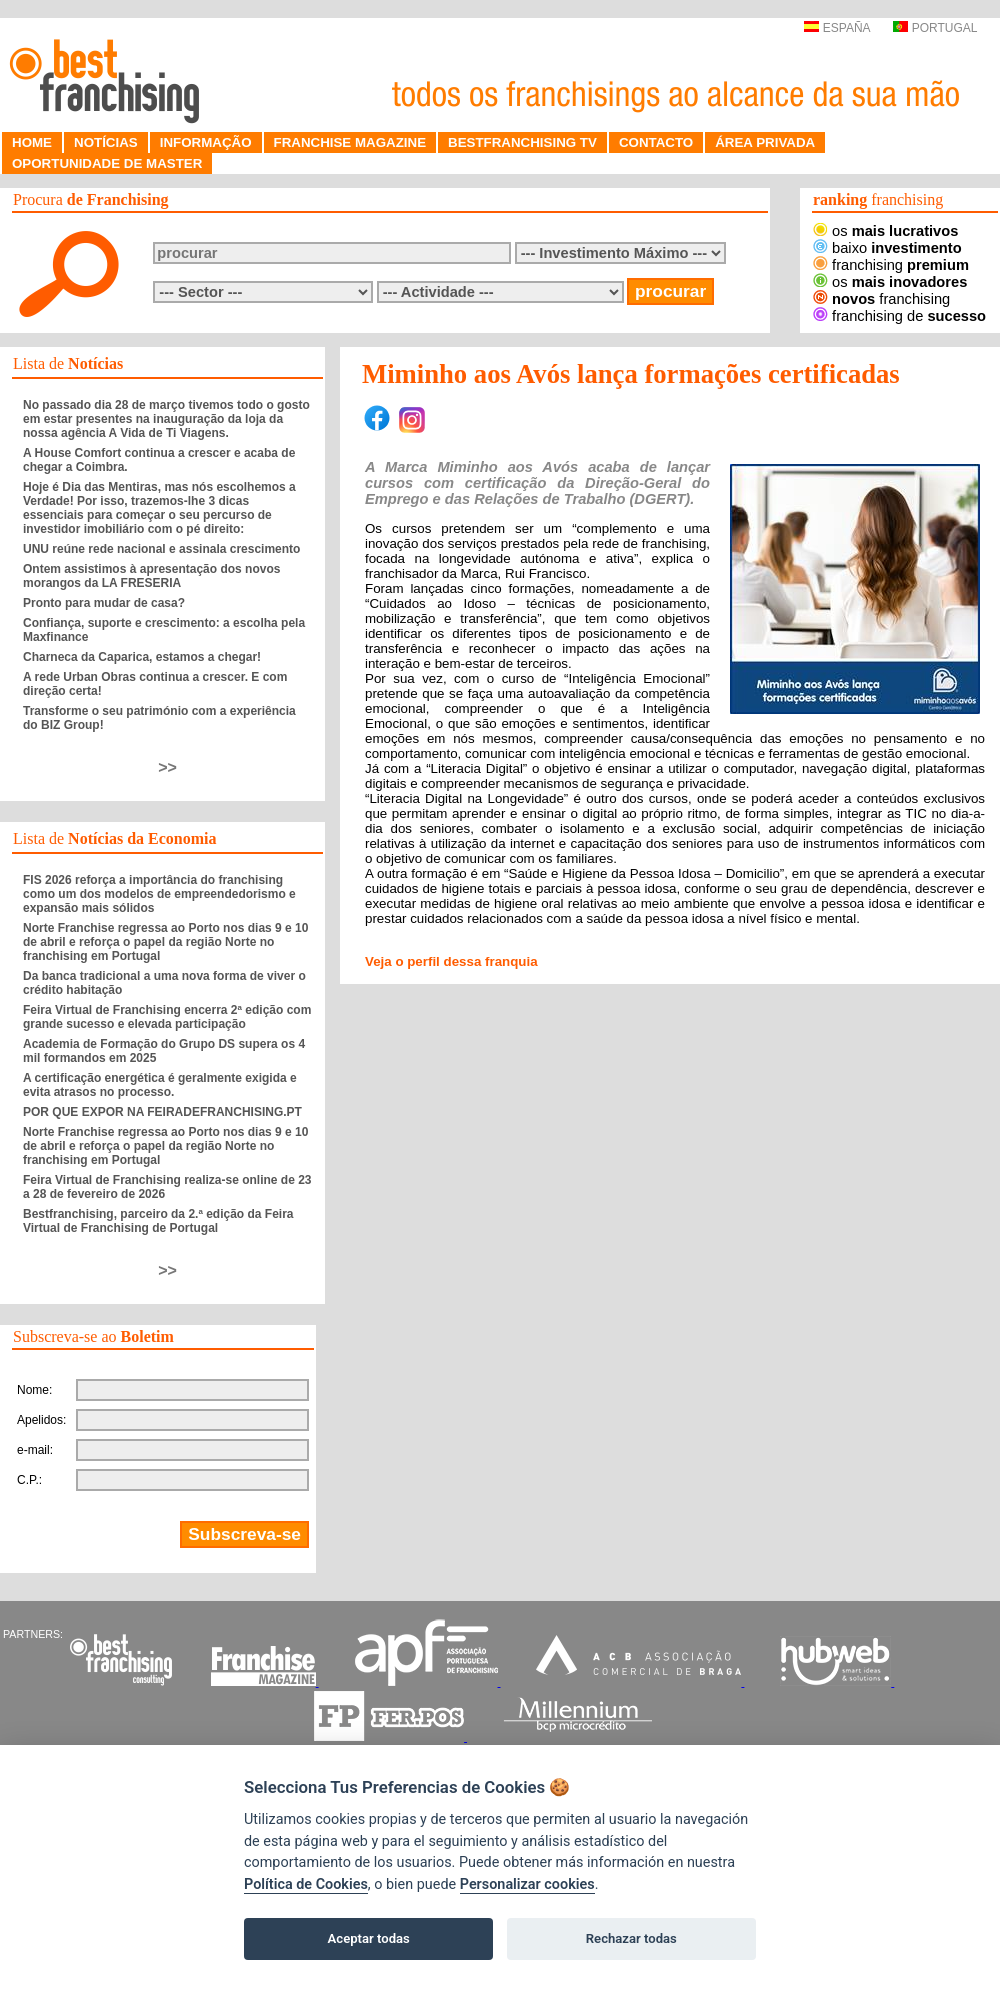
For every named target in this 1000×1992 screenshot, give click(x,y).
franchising (891, 265)
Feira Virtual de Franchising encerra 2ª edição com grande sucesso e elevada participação (167, 1017)
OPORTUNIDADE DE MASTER (107, 163)
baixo (887, 248)
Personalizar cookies (527, 1884)
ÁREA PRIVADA (765, 142)
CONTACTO (656, 142)
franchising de (899, 316)
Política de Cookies (306, 1884)
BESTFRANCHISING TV (522, 142)
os (885, 231)
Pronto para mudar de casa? (104, 603)
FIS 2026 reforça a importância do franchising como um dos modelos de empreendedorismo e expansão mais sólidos (159, 894)
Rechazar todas (631, 1938)
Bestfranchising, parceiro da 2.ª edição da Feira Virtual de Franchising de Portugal (158, 1221)
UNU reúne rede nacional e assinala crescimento (161, 549)
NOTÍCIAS (106, 142)
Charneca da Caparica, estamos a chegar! (142, 657)
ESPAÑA (836, 28)
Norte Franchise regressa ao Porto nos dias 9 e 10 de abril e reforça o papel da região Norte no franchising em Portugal (165, 942)
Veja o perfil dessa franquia (451, 961)
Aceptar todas (369, 1938)
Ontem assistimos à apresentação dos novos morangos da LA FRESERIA (151, 576)
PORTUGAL (935, 28)
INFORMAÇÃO (206, 142)
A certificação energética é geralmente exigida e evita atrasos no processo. (160, 1085)
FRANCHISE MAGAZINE (350, 142)
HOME (32, 142)
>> (167, 767)
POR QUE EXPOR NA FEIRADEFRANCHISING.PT (162, 1112)
